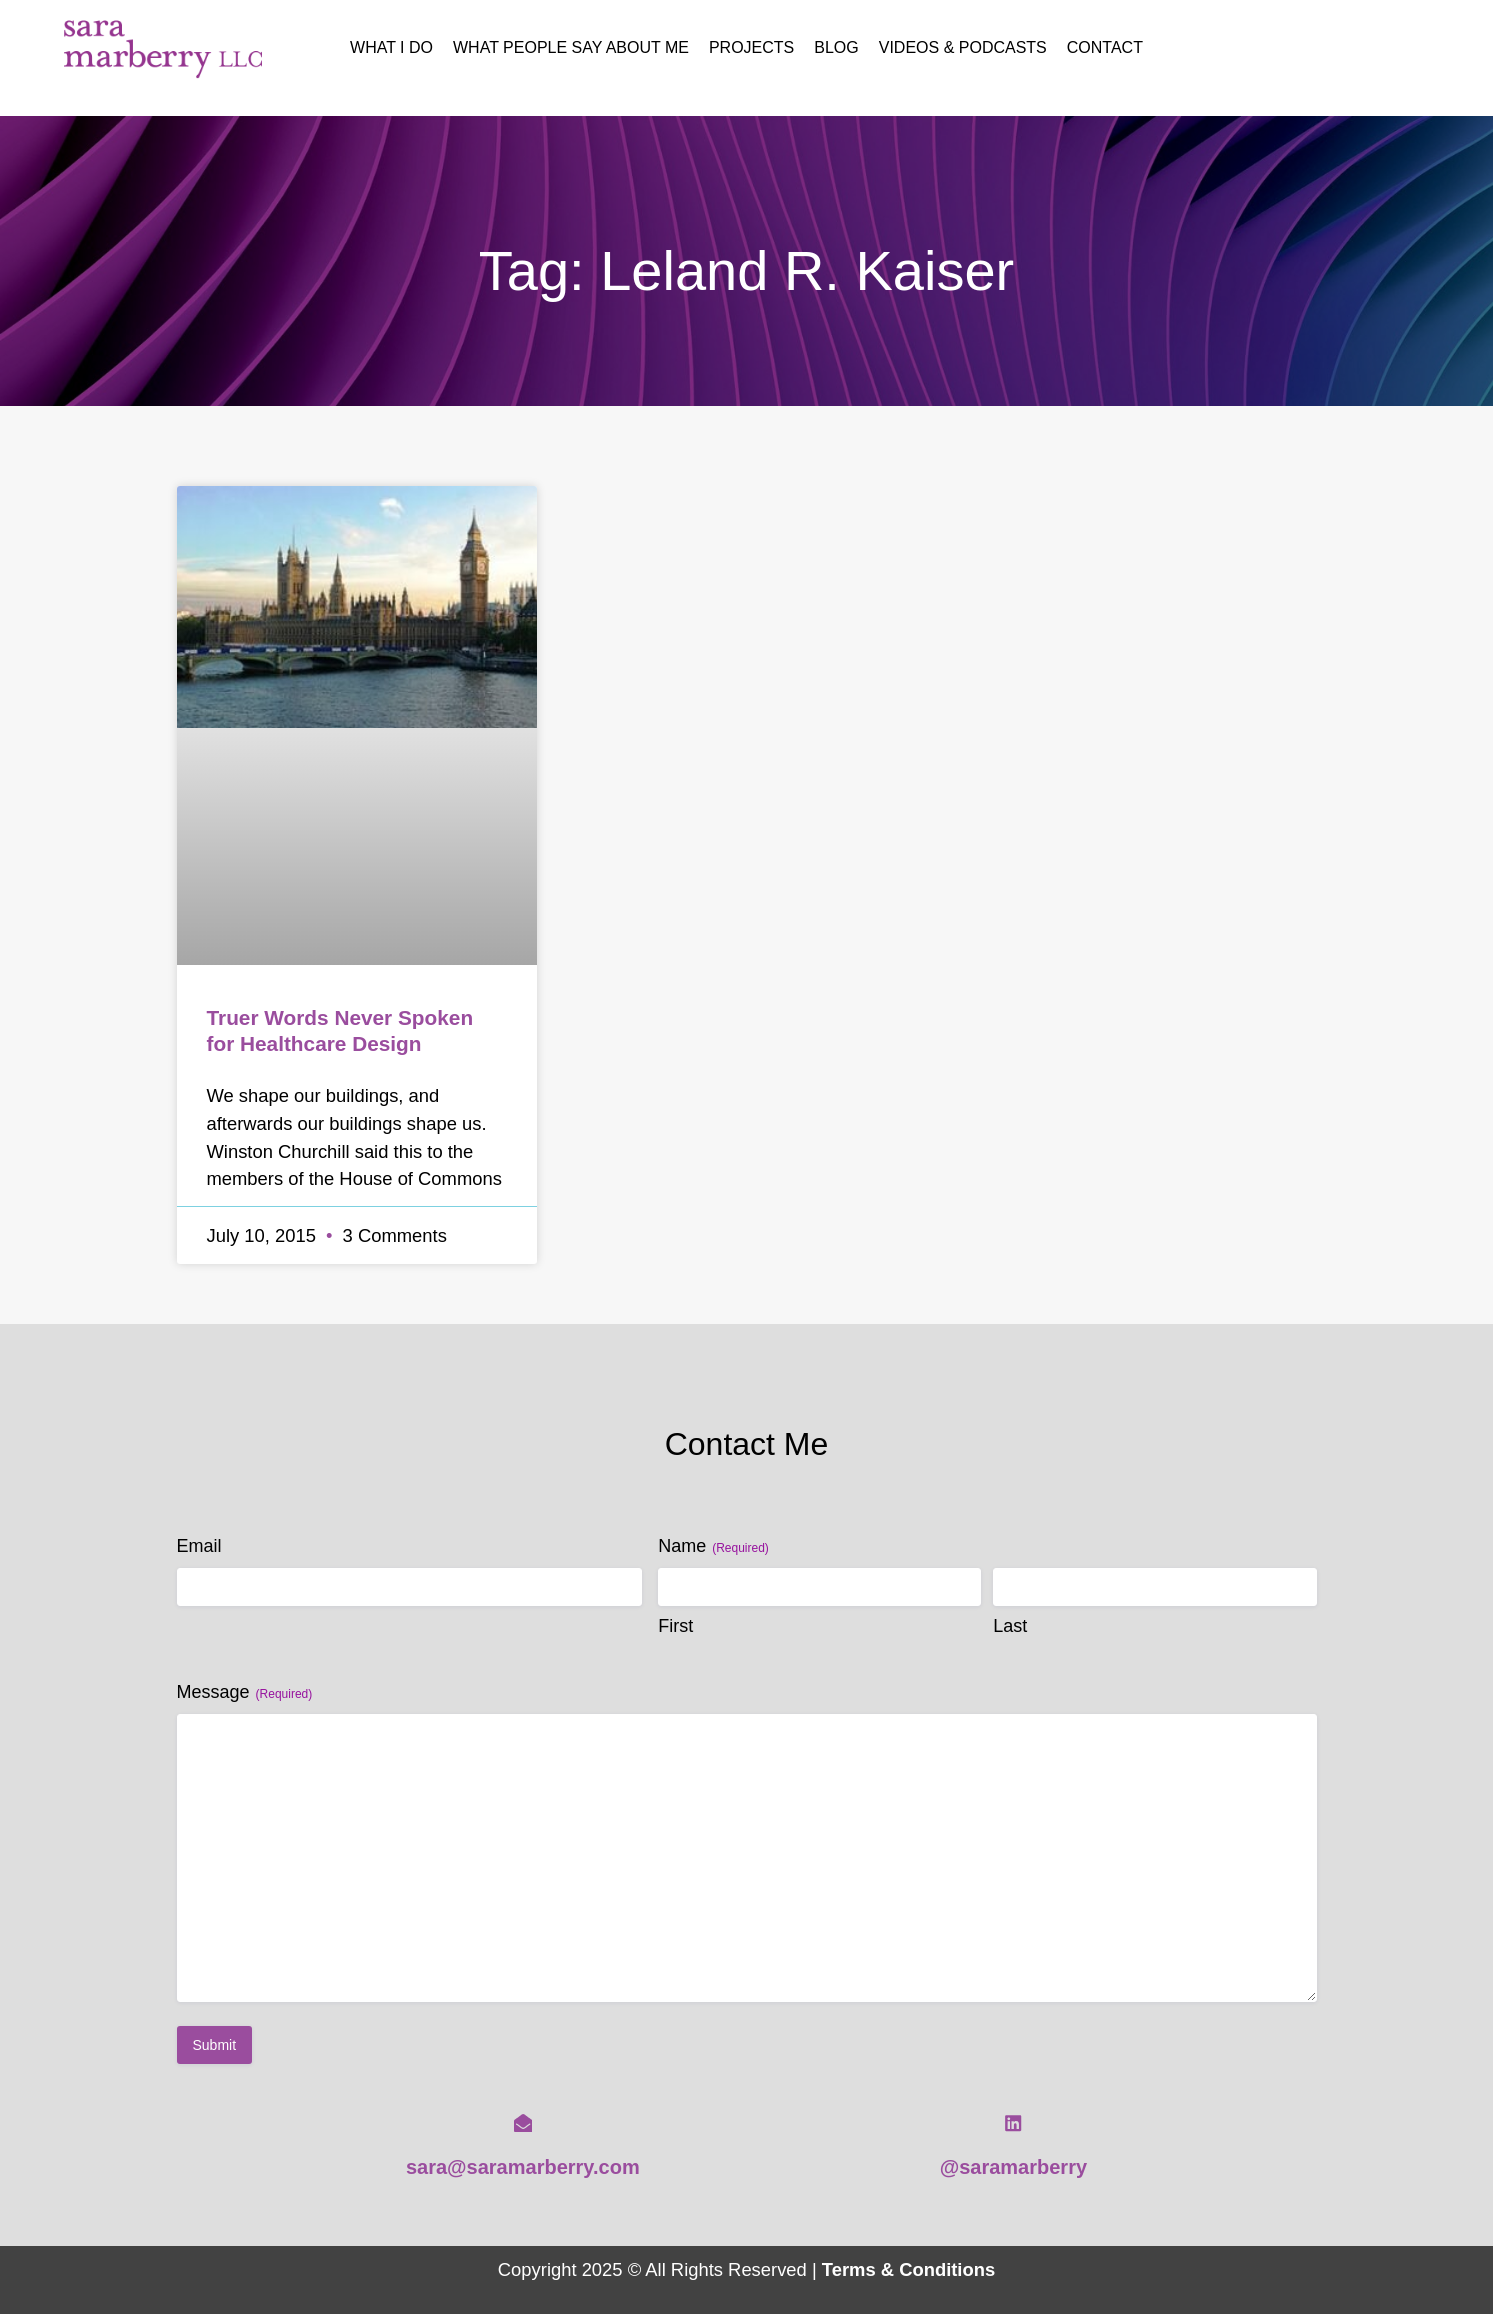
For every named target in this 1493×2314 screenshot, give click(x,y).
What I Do (391, 47)
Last (1010, 1626)
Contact (1105, 47)
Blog (836, 47)
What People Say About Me (571, 47)
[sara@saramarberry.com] (523, 2123)
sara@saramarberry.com (523, 2167)
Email (199, 1546)
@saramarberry (1013, 2167)
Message (245, 1692)
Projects (751, 47)
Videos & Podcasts (963, 47)
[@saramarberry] (1013, 2123)
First (675, 1626)
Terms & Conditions (908, 2269)
